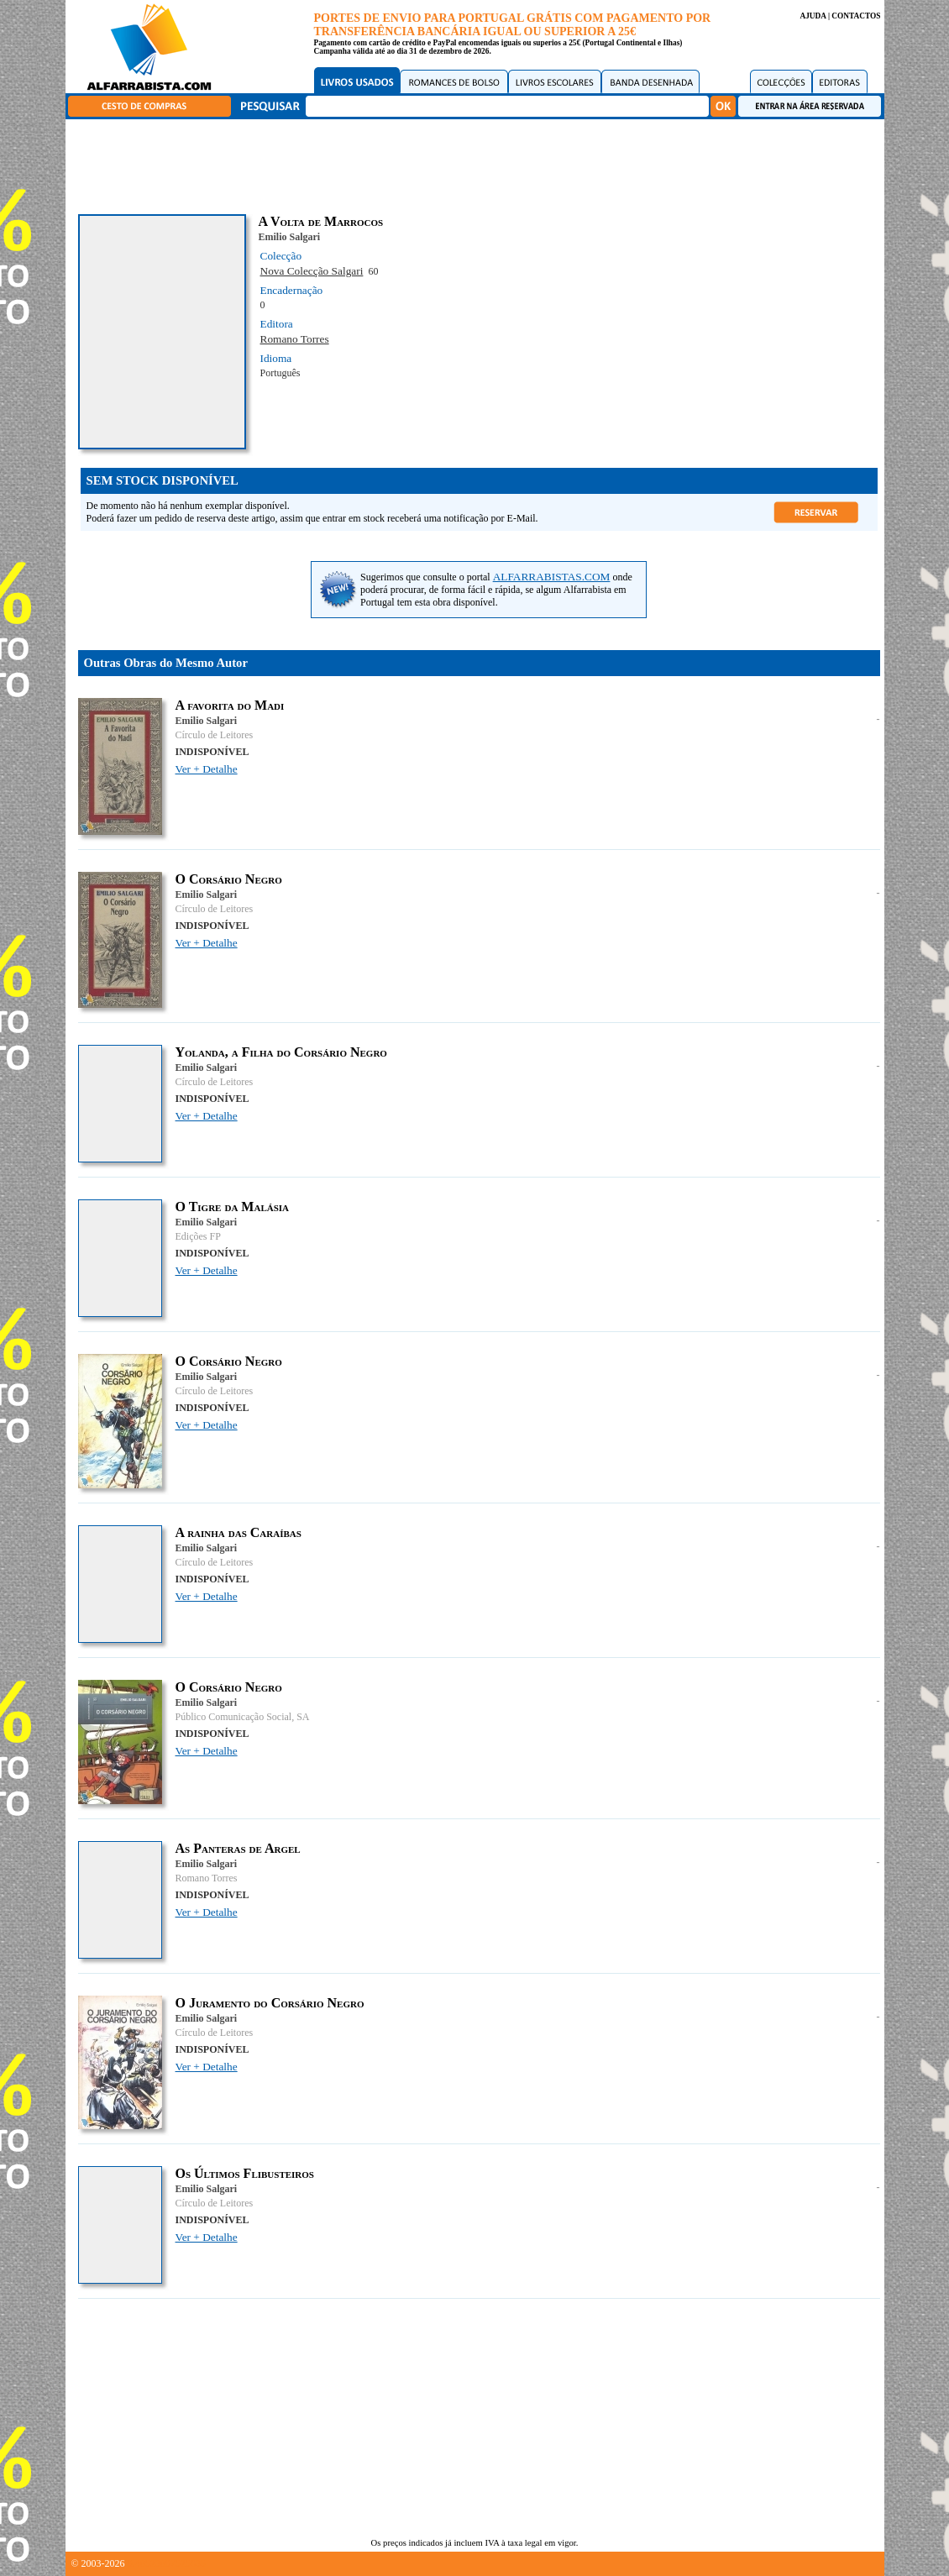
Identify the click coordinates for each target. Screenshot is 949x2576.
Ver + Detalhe (207, 769)
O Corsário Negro (229, 879)
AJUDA (813, 16)
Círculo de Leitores (215, 735)
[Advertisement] (478, 164)
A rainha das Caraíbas (238, 1532)
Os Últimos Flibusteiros (245, 2173)
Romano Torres (294, 339)
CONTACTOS (855, 16)
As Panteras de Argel (238, 1848)
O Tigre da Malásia (233, 1206)
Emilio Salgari (290, 237)
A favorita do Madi (230, 705)
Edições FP (198, 1236)
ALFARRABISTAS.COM (552, 576)
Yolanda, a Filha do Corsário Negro (281, 1052)
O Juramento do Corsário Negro (270, 2003)
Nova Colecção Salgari (312, 271)
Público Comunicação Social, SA (243, 1717)
